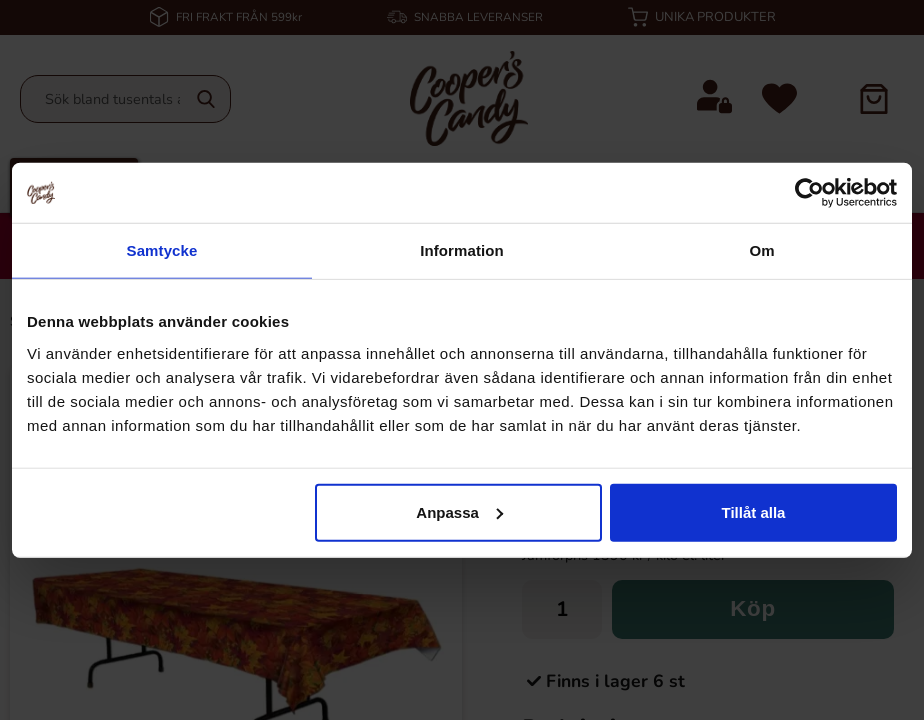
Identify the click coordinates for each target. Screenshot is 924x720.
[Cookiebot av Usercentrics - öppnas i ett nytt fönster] (809, 193)
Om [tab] (761, 250)
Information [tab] (462, 250)
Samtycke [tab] (162, 250)
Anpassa (459, 511)
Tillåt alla (753, 511)
